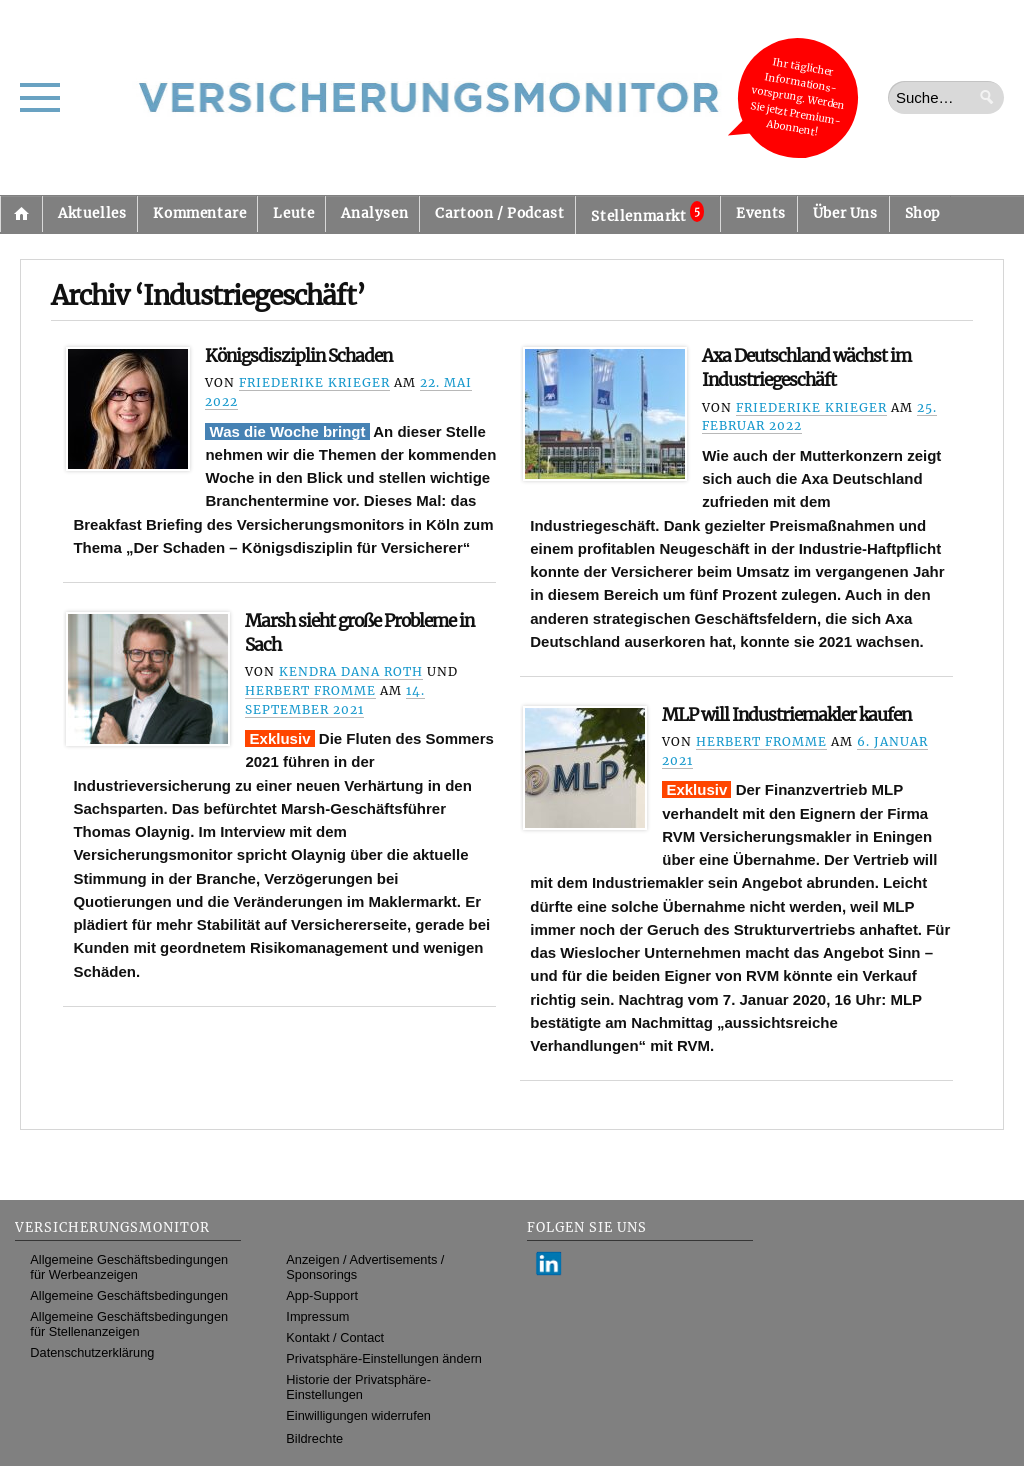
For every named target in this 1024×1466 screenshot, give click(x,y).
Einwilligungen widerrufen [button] (358, 1415)
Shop (922, 213)
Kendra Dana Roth (351, 671)
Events (761, 213)
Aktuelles (92, 213)
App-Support (322, 1295)
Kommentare (199, 213)
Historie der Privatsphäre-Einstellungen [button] (358, 1387)
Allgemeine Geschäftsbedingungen (129, 1295)
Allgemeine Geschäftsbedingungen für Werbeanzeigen (129, 1267)
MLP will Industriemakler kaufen (786, 715)
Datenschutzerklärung (92, 1352)
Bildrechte (314, 1438)
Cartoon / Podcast (499, 213)
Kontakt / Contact (335, 1337)
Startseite (21, 214)
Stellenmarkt (647, 213)
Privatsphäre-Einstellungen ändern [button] (384, 1358)
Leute (293, 213)
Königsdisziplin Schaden (298, 356)
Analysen (374, 213)
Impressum (317, 1316)
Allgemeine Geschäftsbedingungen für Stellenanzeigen (129, 1324)
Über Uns (845, 213)
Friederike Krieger (314, 382)
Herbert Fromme (310, 690)
